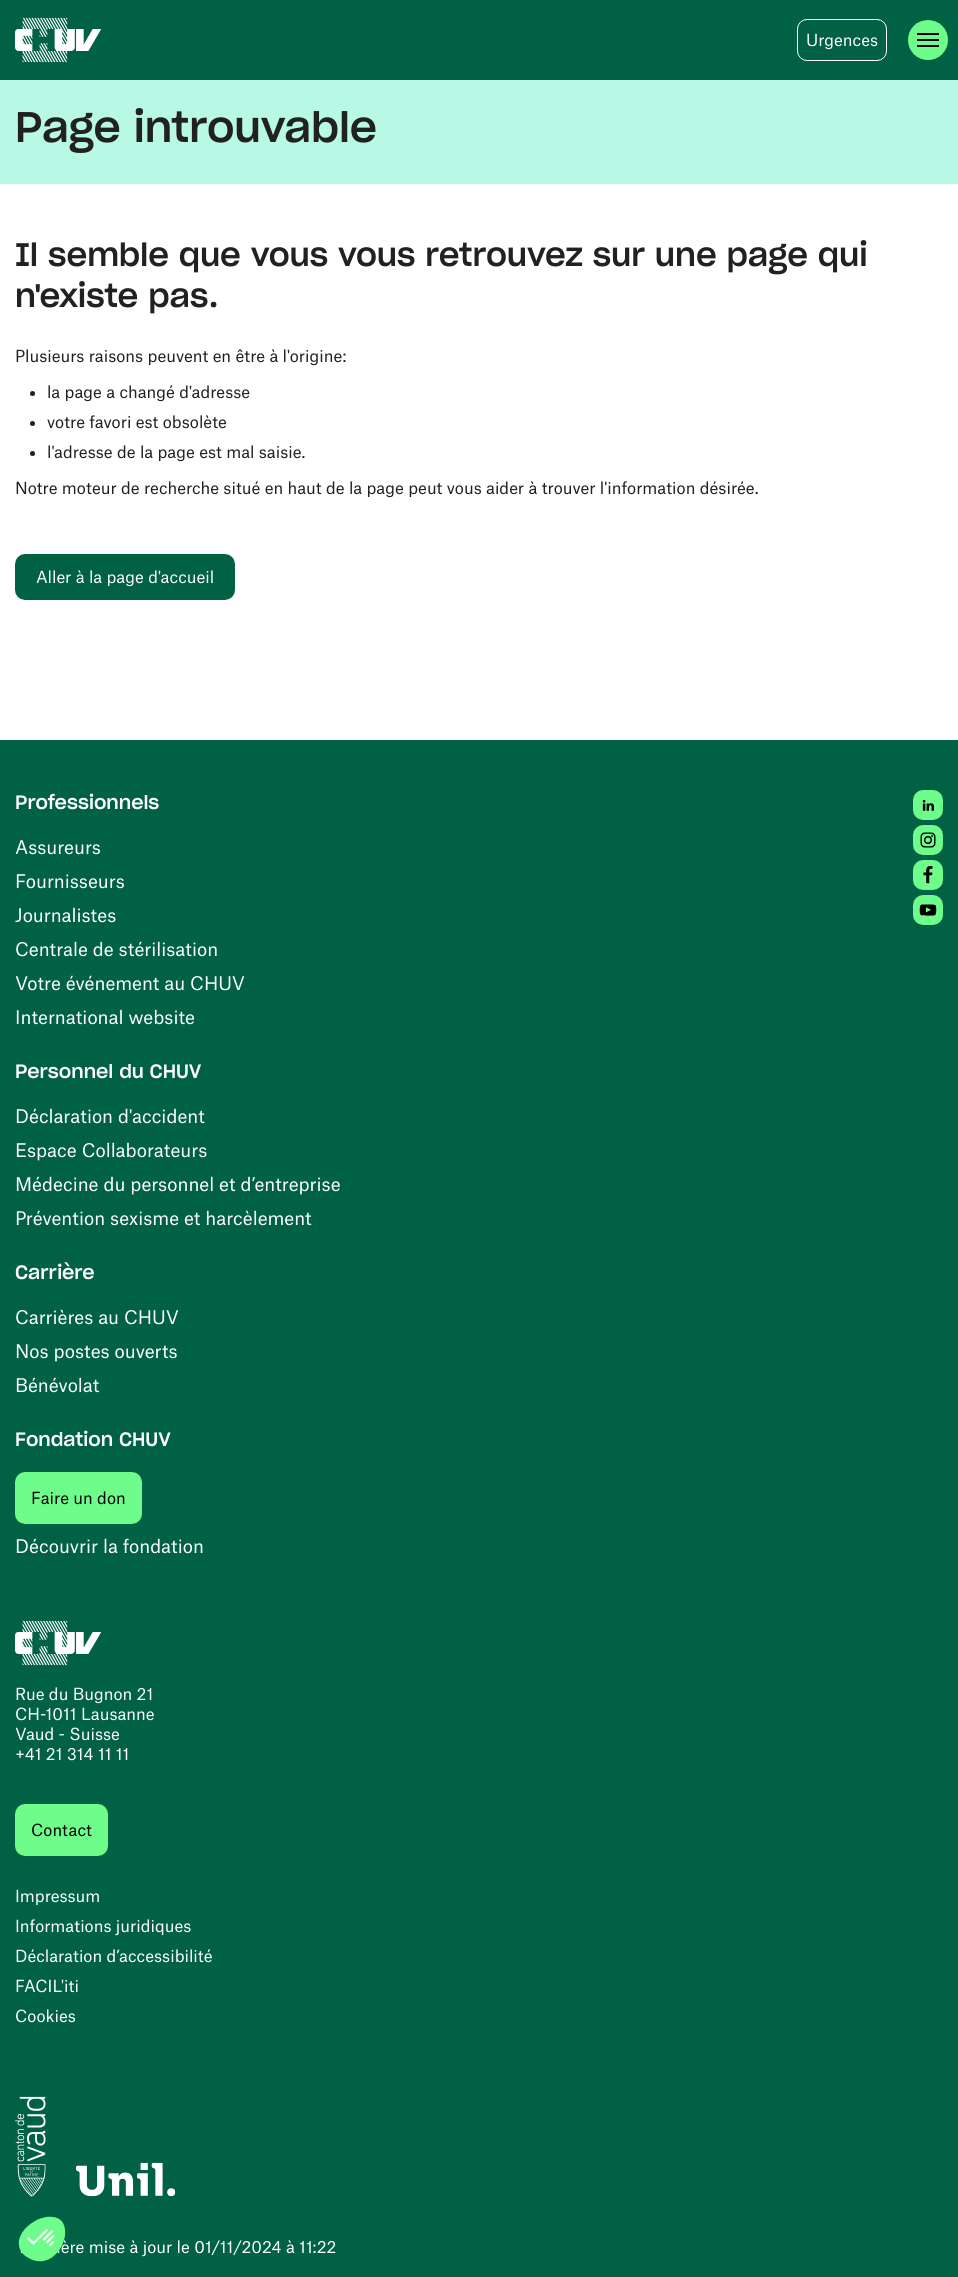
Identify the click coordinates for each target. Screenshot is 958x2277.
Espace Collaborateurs (111, 1149)
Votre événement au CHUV (130, 982)
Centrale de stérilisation (116, 948)
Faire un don (86, 1497)
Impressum (57, 1896)
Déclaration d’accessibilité (114, 1956)
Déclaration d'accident (110, 1115)
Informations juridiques (103, 1926)
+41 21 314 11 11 (72, 1754)
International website (105, 1016)
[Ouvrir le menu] (928, 40)
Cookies (45, 2016)
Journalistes (65, 914)
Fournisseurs (70, 880)
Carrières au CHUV (97, 1316)
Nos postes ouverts (96, 1350)
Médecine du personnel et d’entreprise (178, 1183)
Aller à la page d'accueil (125, 577)
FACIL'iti (47, 1986)
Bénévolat (57, 1384)
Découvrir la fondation (109, 1545)
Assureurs (58, 846)
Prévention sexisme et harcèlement (163, 1217)
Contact (61, 1830)
